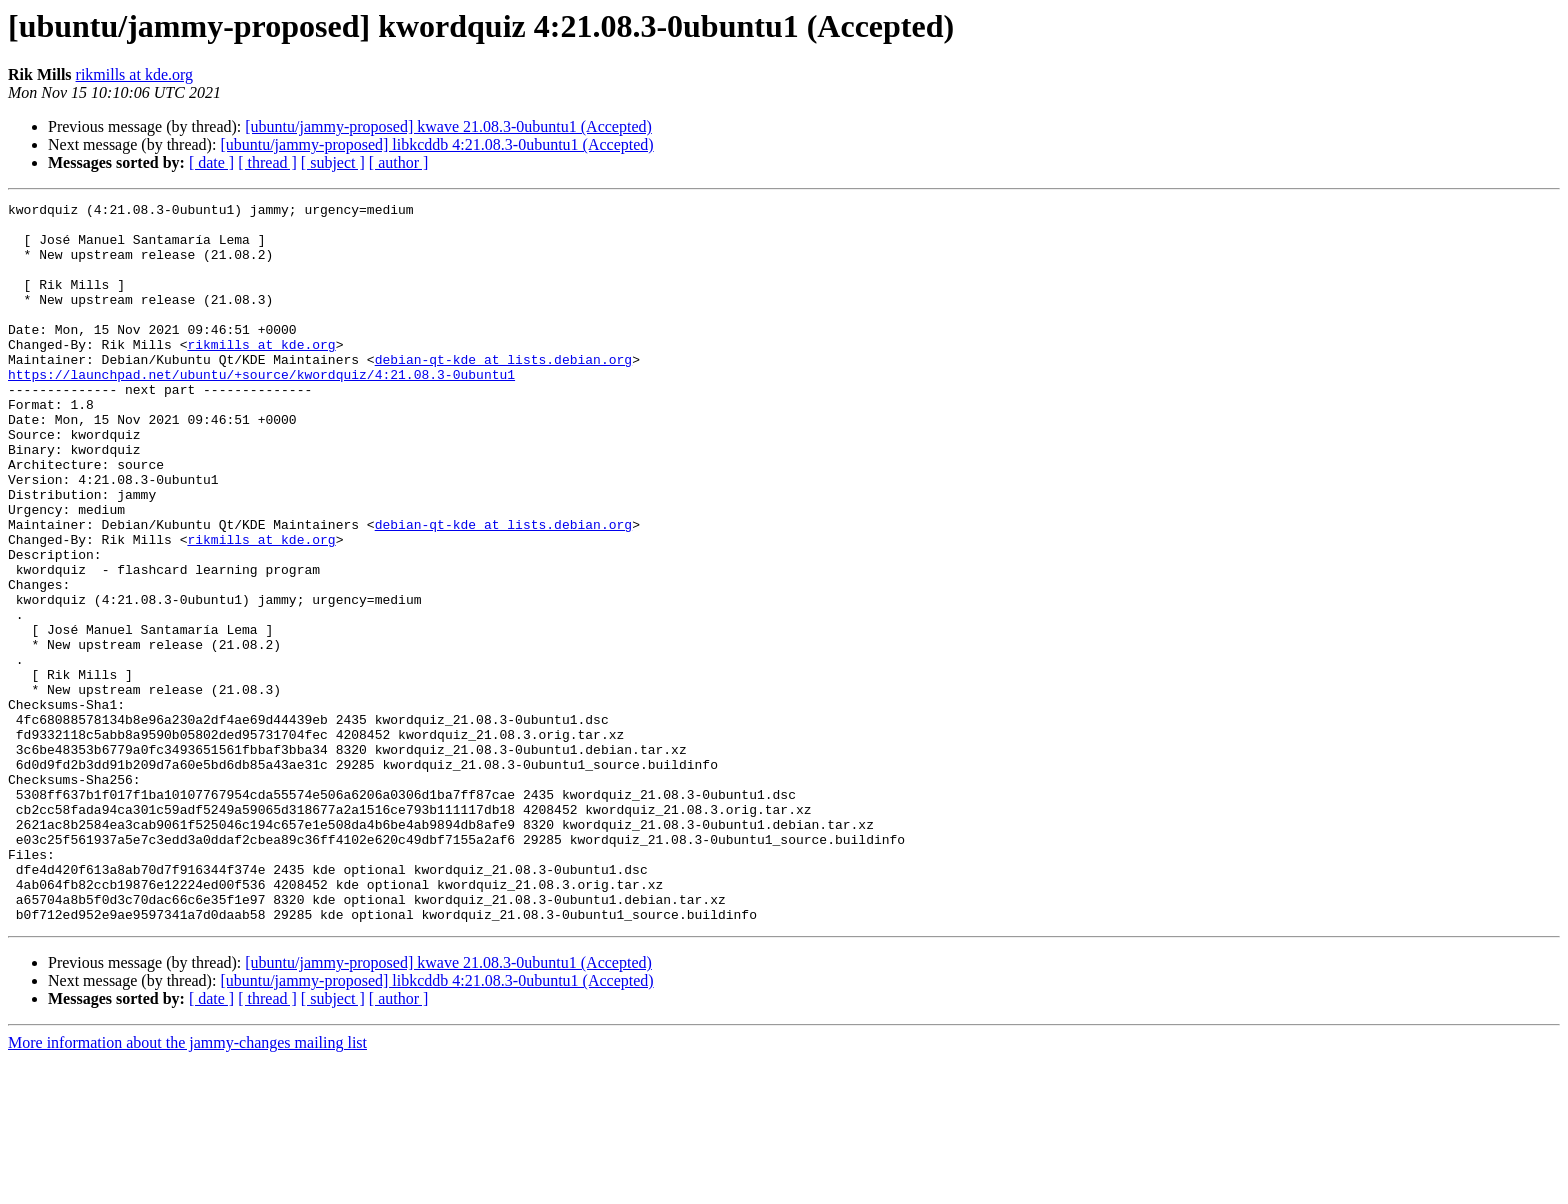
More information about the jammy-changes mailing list (187, 1186)
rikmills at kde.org (134, 74)
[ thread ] (267, 162)
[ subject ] (333, 162)
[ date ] (211, 162)
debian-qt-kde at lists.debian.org (503, 392)
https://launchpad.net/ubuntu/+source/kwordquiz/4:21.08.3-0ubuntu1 (261, 410)
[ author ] (399, 162)
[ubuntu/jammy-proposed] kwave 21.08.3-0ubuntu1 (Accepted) (448, 126)
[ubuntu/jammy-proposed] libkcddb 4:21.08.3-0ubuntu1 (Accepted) (436, 144)
